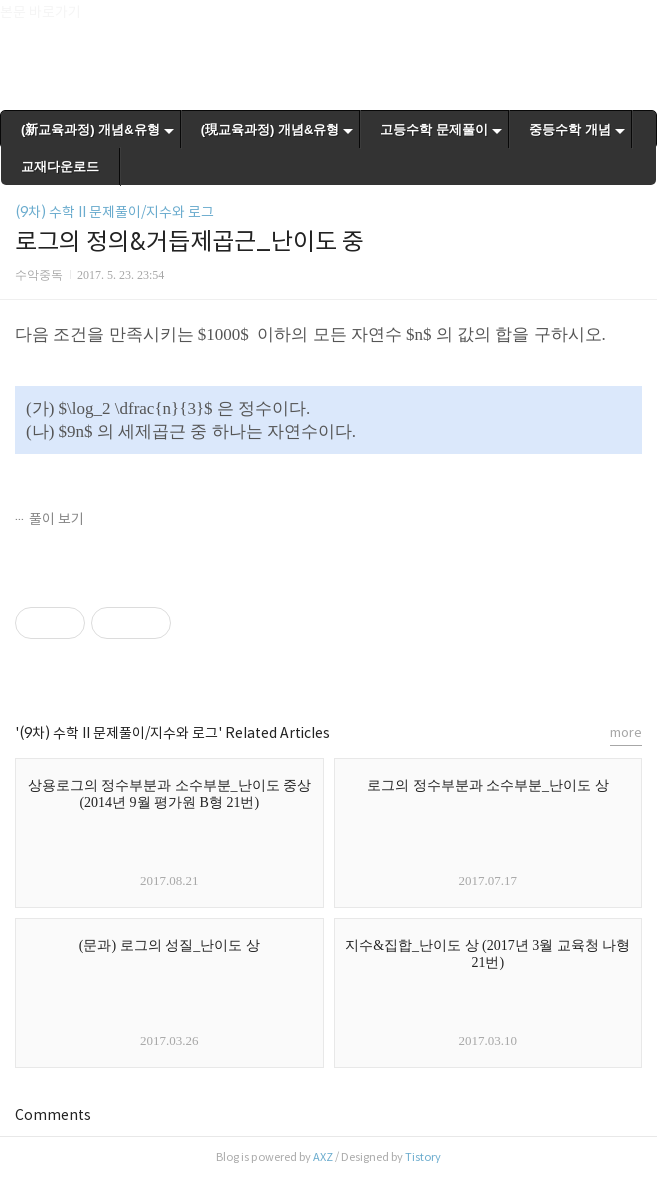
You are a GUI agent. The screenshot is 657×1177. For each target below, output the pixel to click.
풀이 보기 (56, 519)
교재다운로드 (60, 166)
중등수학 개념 (570, 129)
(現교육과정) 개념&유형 (270, 129)
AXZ (323, 1157)
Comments (53, 1115)
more (626, 732)
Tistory (423, 1157)
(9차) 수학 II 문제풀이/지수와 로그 (114, 212)
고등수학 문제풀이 (434, 129)
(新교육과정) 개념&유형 (90, 129)
